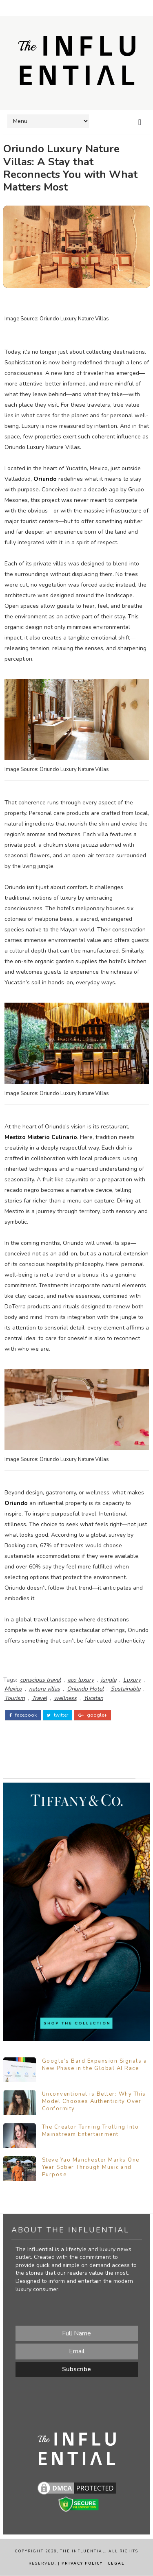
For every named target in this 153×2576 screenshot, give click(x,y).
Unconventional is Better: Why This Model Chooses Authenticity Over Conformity (94, 2101)
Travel (39, 1698)
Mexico (13, 1689)
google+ (92, 1715)
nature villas (44, 1689)
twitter (57, 1715)
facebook (23, 1715)
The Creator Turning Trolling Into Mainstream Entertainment (90, 2130)
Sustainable (125, 1689)
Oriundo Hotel (85, 1689)
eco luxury (81, 1680)
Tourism (14, 1698)
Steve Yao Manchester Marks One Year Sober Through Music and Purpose (91, 2167)
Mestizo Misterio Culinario (40, 1137)
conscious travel (40, 1680)
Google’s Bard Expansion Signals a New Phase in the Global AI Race (94, 2064)
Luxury (132, 1680)
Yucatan (93, 1698)
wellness (65, 1698)
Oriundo (45, 479)
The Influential (82, 2551)
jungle (108, 1680)
